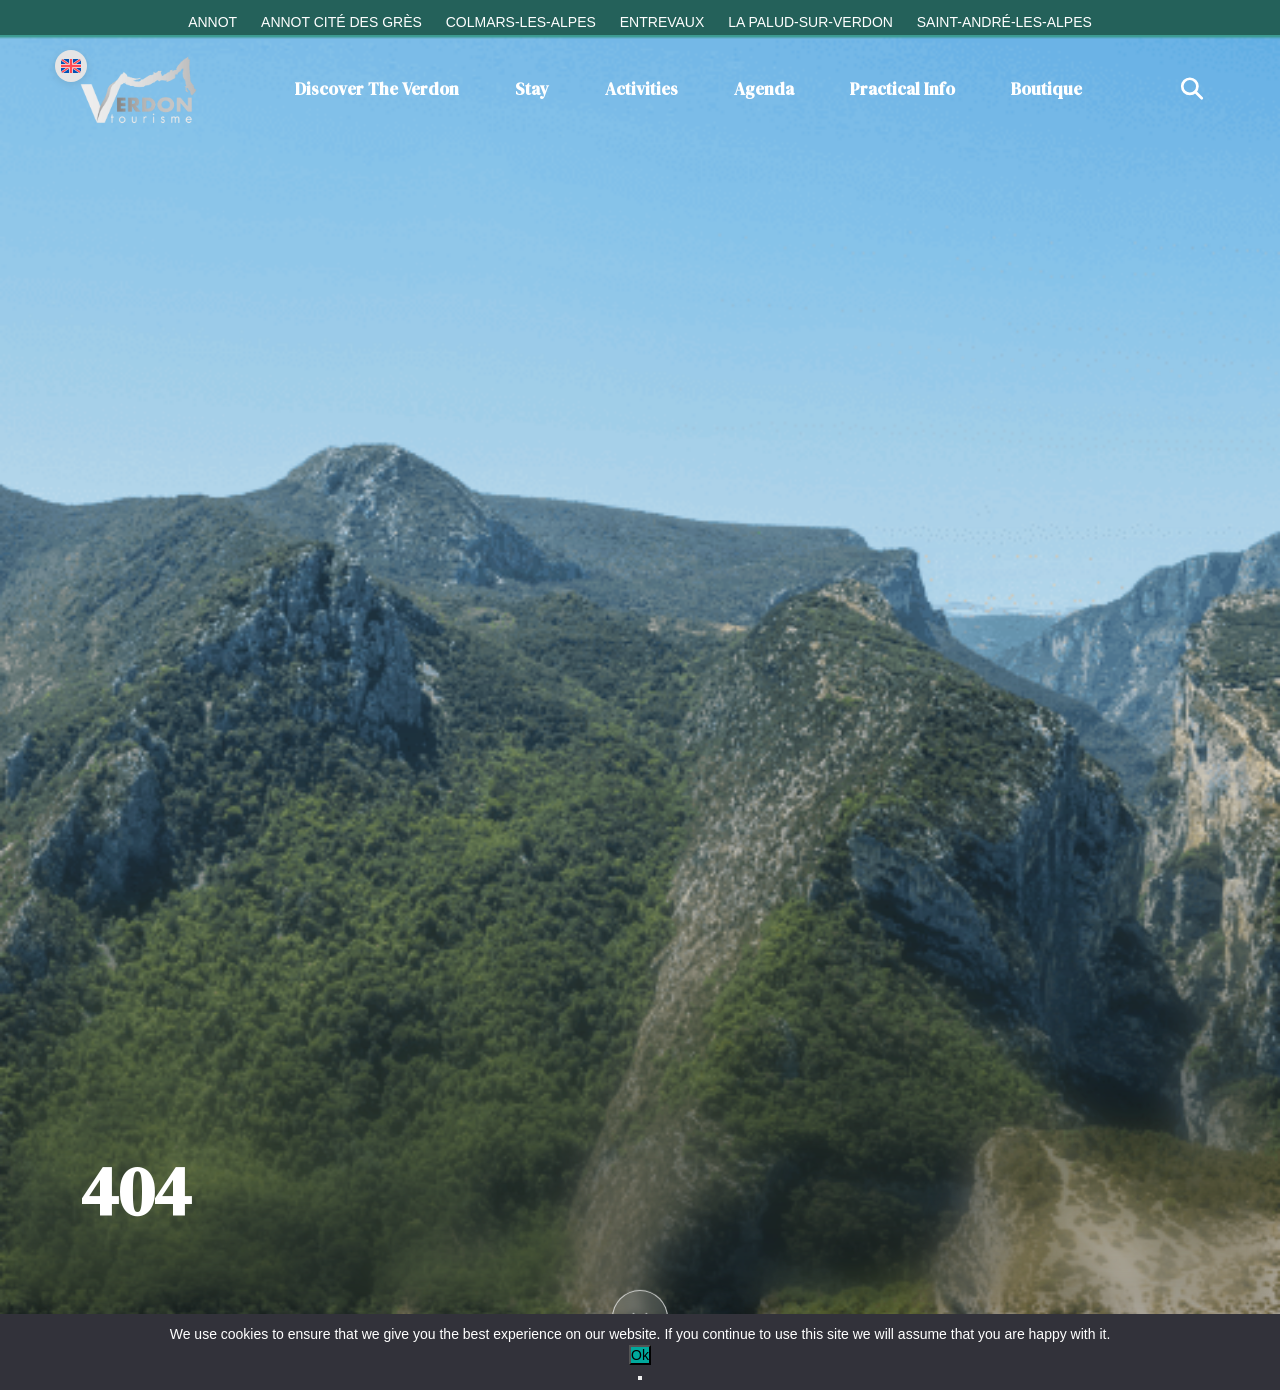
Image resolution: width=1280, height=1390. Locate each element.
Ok (640, 1355)
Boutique (1046, 89)
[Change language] (71, 66)
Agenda (764, 89)
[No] (640, 1378)
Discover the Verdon (377, 89)
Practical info (902, 89)
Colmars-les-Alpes (521, 22)
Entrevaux (662, 22)
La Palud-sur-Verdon (810, 22)
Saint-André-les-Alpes (1004, 22)
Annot (212, 22)
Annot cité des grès (341, 22)
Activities (641, 89)
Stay (532, 89)
